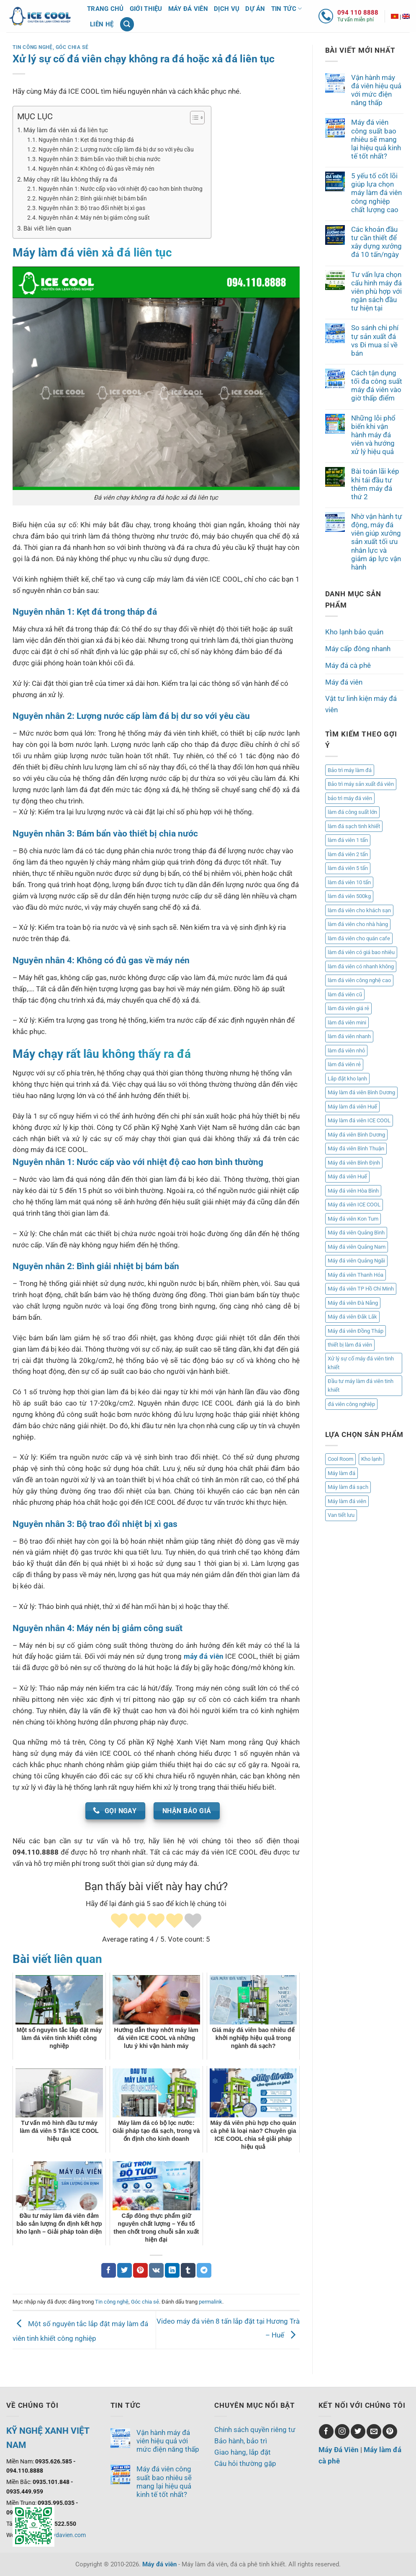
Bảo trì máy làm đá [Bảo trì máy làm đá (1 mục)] (350, 770)
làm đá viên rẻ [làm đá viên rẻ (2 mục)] (344, 1064)
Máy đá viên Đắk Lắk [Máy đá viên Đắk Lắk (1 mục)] (352, 1317)
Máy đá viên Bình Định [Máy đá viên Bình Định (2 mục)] (354, 1163)
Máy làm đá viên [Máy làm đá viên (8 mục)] (347, 1501)
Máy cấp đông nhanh (357, 648)
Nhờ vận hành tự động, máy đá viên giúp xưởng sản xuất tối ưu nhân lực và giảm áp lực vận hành (376, 541)
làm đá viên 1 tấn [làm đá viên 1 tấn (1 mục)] (348, 840)
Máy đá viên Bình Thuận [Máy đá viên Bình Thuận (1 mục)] (356, 1148)
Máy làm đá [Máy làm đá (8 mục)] (341, 1473)
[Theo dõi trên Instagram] (342, 2431)
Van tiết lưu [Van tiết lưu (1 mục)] (341, 1515)
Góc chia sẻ (72, 47)
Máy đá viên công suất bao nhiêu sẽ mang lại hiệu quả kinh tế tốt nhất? (376, 139)
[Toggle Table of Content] (193, 117)
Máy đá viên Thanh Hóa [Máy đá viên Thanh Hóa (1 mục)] (355, 1275)
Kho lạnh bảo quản (354, 632)
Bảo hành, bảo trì (240, 2441)
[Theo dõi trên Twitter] (358, 2431)
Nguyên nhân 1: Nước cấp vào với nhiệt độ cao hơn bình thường (121, 188)
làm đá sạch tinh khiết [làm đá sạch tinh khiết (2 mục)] (354, 826)
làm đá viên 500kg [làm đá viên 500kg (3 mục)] (349, 896)
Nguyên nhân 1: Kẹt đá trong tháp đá (86, 139)
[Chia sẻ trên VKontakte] (156, 2270)
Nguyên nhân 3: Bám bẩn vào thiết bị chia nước (99, 159)
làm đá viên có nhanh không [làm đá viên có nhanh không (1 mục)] (361, 966)
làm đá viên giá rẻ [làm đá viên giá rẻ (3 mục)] (348, 1008)
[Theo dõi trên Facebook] (326, 2431)
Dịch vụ (226, 9)
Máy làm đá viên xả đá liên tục (65, 130)
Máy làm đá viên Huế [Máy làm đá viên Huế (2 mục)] (352, 1106)
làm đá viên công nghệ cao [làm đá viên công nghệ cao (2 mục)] (359, 980)
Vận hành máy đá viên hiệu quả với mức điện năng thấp (376, 90)
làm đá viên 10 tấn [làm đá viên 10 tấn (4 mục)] (349, 882)
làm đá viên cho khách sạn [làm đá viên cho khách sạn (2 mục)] (359, 910)
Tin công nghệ (33, 47)
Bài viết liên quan (47, 228)
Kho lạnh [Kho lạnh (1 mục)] (371, 1459)
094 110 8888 (357, 12)
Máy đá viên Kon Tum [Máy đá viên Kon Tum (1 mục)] (353, 1219)
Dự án (255, 9)
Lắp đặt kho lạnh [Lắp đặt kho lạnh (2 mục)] (347, 1078)
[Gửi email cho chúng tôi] (374, 2431)
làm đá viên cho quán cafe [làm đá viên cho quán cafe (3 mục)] (359, 938)
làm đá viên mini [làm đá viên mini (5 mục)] (347, 1022)
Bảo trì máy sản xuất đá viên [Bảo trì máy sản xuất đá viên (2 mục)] (361, 784)
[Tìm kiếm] (127, 24)
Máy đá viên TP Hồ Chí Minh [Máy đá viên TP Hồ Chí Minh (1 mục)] (361, 1288)
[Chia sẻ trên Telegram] (204, 2270)
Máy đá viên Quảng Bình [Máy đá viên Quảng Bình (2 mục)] (356, 1232)
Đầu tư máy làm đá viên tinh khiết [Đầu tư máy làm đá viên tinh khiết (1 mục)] (360, 1385)
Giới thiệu (146, 9)
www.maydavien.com (57, 2535)
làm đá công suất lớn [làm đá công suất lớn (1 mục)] (352, 812)
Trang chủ (105, 9)
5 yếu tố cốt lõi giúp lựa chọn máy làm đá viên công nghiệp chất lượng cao (376, 193)
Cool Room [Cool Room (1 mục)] (340, 1459)
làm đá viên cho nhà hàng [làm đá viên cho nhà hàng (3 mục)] (358, 924)
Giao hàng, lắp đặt (242, 2452)
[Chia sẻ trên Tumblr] (188, 2270)
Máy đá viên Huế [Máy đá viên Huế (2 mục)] (347, 1176)
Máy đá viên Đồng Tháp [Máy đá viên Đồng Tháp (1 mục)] (355, 1331)
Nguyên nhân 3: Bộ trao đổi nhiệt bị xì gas (92, 208)
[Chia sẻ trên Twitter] (124, 2270)
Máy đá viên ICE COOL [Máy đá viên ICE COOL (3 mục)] (354, 1204)
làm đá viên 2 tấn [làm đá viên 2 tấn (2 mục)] (348, 854)
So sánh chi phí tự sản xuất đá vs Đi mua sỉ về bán (374, 340)
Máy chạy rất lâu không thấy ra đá (70, 179)
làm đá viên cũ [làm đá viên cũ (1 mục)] (345, 994)
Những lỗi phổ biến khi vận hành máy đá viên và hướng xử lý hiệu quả (373, 435)
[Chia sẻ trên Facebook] (108, 2270)
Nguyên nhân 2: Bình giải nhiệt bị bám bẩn (93, 198)
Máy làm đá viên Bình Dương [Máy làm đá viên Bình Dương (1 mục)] (361, 1092)
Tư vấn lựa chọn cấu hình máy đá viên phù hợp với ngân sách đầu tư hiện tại (376, 291)
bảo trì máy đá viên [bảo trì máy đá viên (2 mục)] (350, 798)
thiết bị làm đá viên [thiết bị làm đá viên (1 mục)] (350, 1345)
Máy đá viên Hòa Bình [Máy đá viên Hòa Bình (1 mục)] (353, 1191)
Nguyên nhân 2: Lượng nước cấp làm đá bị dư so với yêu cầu (116, 149)
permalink (210, 2302)
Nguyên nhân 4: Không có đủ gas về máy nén (96, 168)
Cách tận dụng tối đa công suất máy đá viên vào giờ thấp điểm (376, 385)
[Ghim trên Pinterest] (140, 2270)
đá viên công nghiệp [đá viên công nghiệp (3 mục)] (351, 1404)
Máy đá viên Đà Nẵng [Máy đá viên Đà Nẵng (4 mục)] (353, 1303)
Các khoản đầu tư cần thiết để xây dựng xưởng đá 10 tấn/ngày (376, 242)
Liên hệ (101, 24)
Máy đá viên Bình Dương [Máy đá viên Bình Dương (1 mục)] (356, 1134)
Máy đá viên (188, 9)
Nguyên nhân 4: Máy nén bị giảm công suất (94, 217)
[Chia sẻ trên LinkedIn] (172, 2270)
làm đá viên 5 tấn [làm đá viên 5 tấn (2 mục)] (348, 868)
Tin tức (286, 9)
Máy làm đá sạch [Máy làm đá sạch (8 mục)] (348, 1487)
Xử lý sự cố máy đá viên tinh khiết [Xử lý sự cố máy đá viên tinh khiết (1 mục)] (361, 1363)
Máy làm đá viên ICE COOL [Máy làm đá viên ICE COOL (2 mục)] (359, 1120)
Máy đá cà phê (348, 665)
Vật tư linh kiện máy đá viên (361, 704)
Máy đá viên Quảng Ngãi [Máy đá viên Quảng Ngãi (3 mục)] (356, 1260)
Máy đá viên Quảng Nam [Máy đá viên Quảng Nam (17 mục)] (356, 1247)
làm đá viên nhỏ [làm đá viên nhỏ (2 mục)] (346, 1050)
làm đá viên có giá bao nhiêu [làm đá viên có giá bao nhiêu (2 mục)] (361, 952)
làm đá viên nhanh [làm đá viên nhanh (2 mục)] (349, 1036)
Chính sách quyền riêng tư (254, 2429)
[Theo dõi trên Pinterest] (390, 2431)
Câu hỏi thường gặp (245, 2463)
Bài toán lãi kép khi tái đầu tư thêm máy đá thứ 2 (375, 483)
